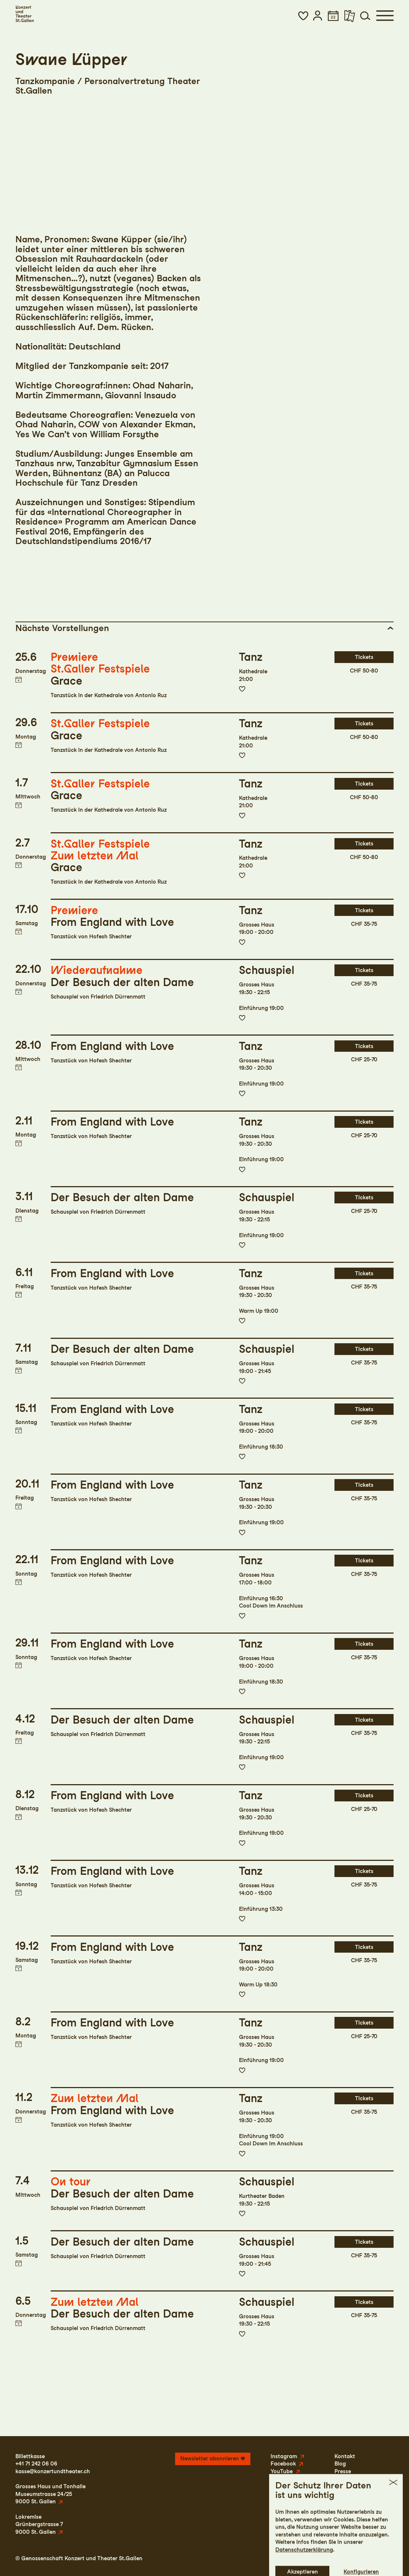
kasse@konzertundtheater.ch (52, 2471)
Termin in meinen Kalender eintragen (18, 679)
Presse (342, 2471)
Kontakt (344, 2456)
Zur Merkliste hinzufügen (242, 689)
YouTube (282, 2471)
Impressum (298, 2558)
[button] (303, 16)
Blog (340, 2463)
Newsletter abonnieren (209, 2458)
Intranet (383, 2558)
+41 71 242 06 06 (36, 2463)
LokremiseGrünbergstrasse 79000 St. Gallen (39, 2524)
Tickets (364, 657)
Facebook (283, 2463)
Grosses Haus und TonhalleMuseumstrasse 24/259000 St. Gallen (50, 2494)
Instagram (284, 2456)
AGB (361, 2558)
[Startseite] (24, 14)
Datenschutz (334, 2558)
